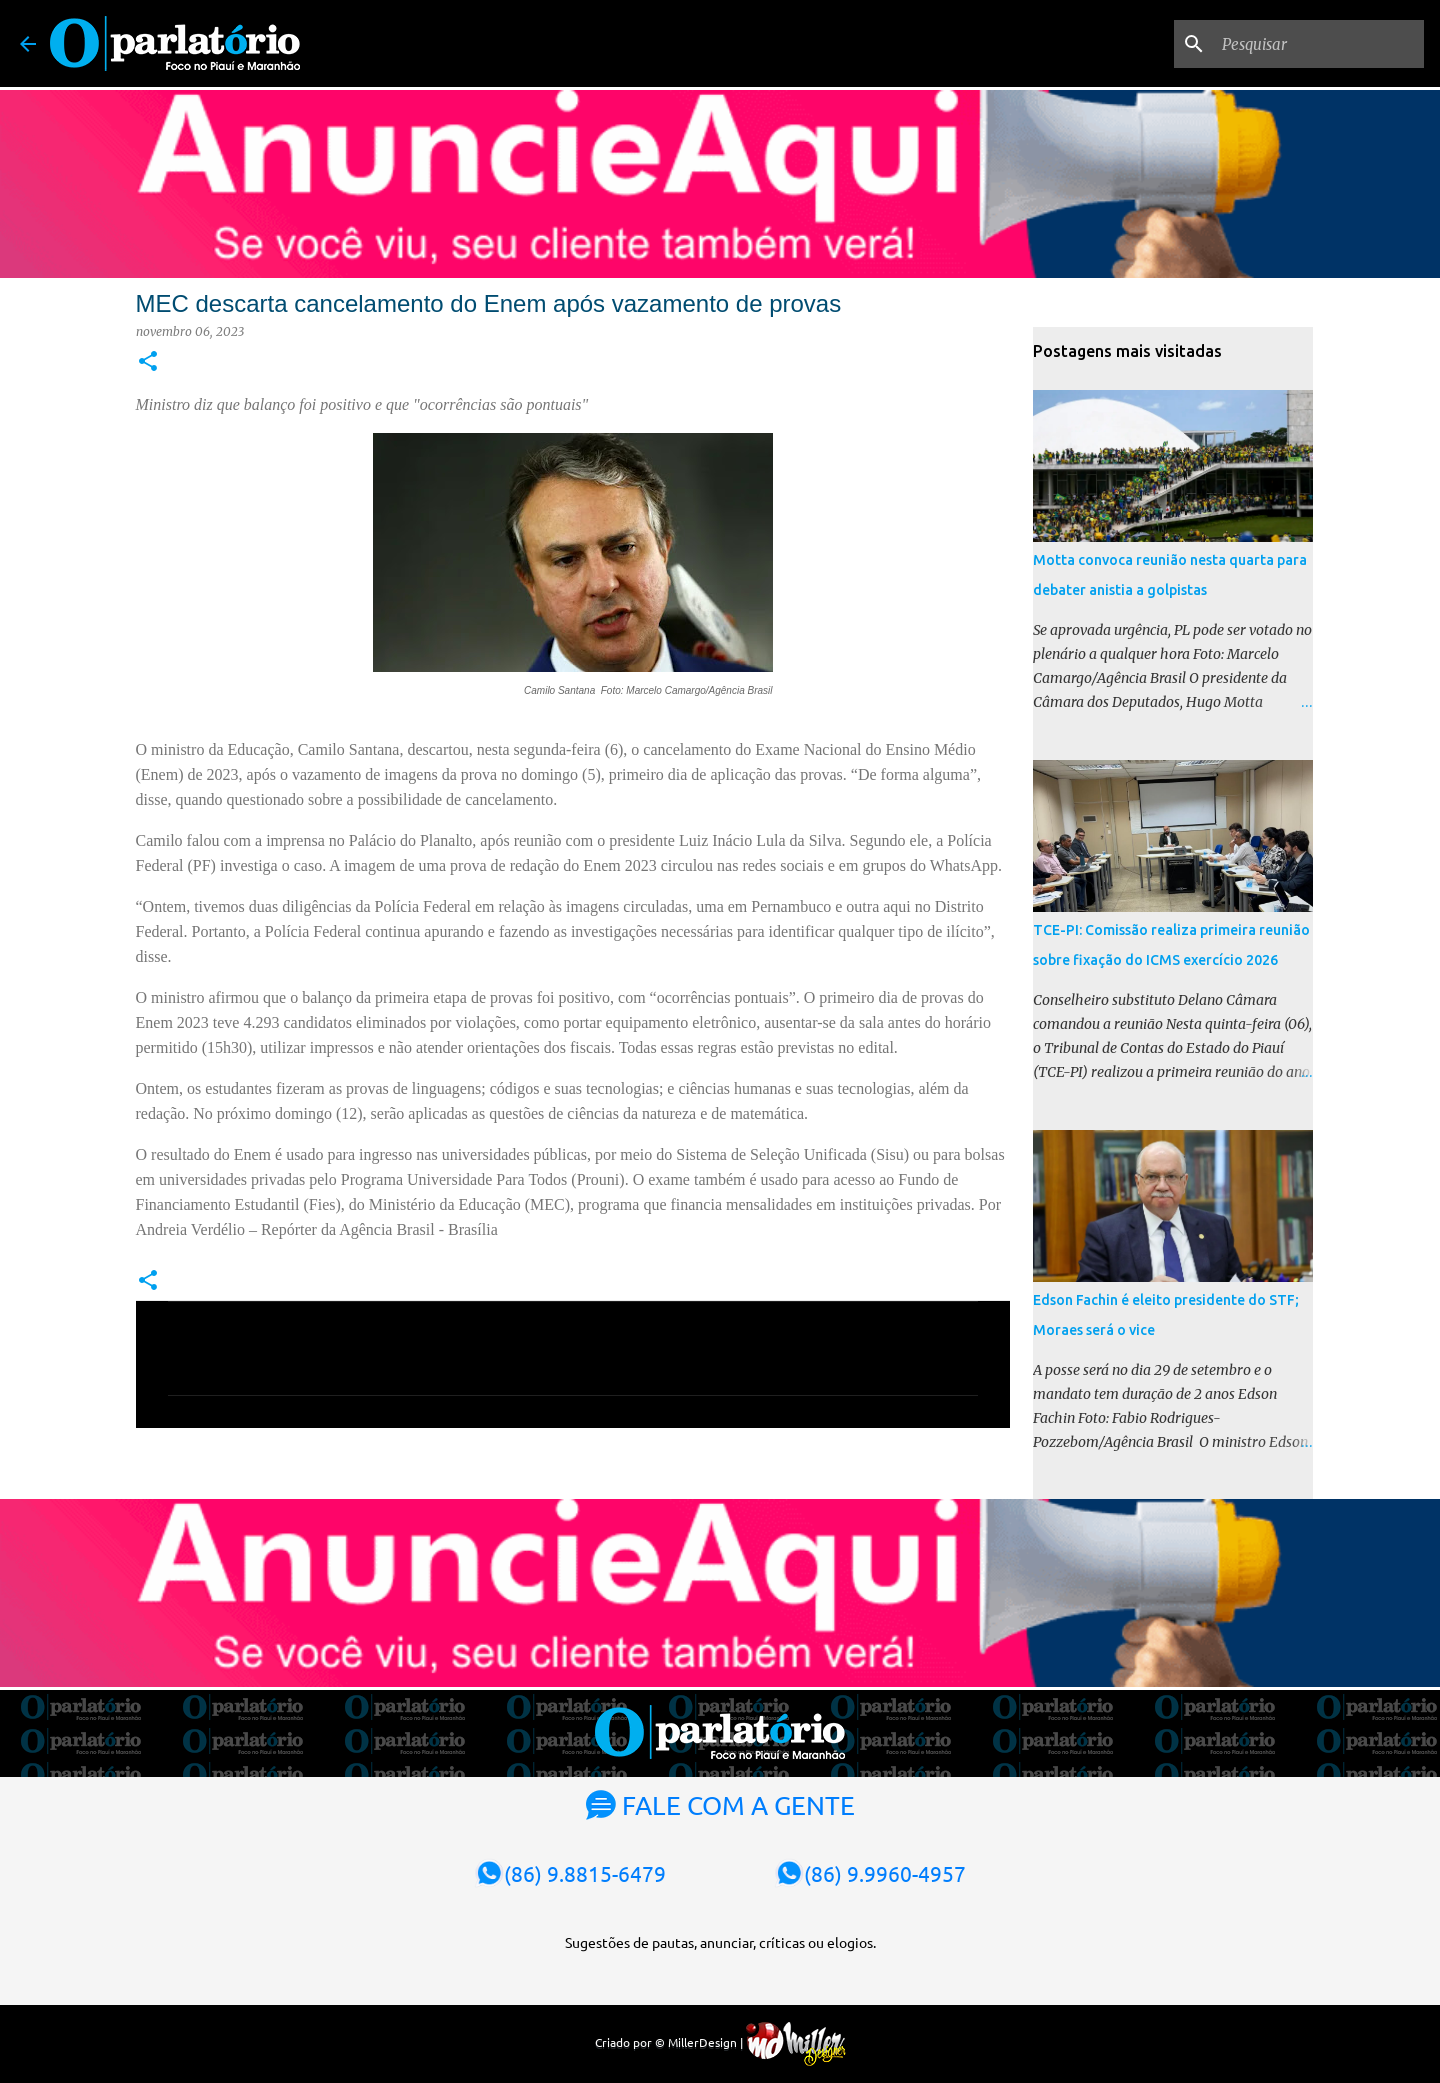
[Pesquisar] (1319, 44)
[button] (148, 362)
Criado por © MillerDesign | (720, 2042)
